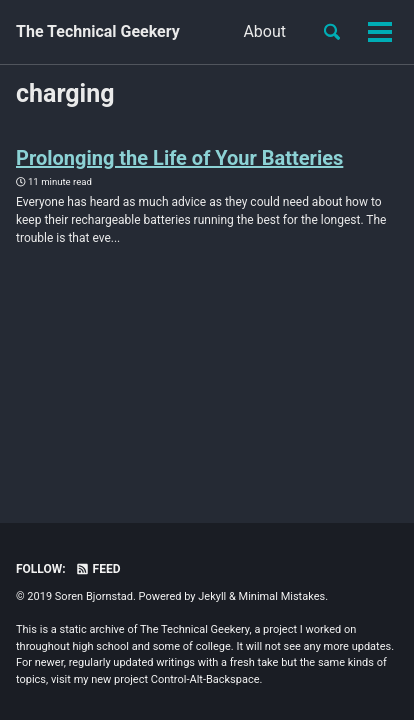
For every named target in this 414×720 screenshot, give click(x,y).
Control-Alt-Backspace (205, 679)
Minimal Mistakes (282, 596)
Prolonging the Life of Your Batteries (179, 158)
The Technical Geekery (98, 31)
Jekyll (212, 596)
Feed (98, 569)
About (264, 31)
